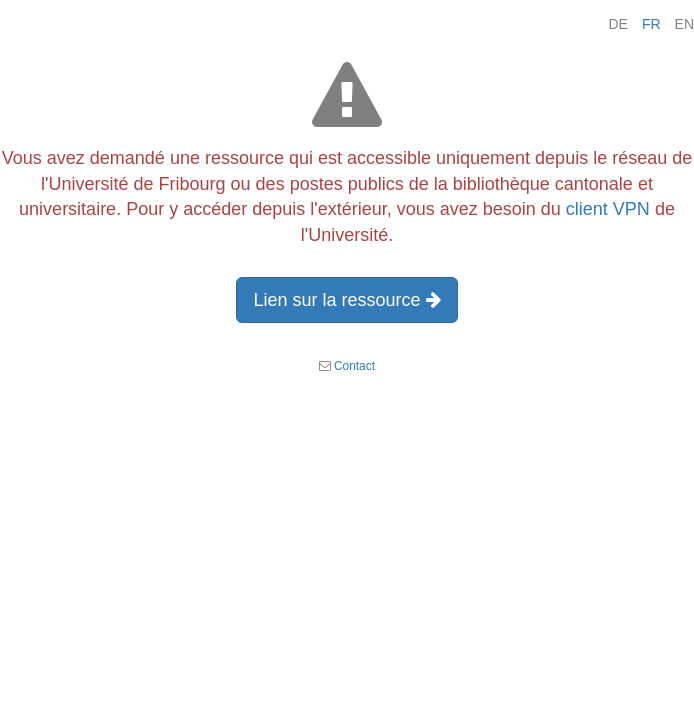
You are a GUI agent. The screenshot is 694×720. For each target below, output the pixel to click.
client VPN (608, 209)
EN (684, 24)
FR (651, 24)
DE (617, 24)
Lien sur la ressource (346, 300)
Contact (354, 366)
